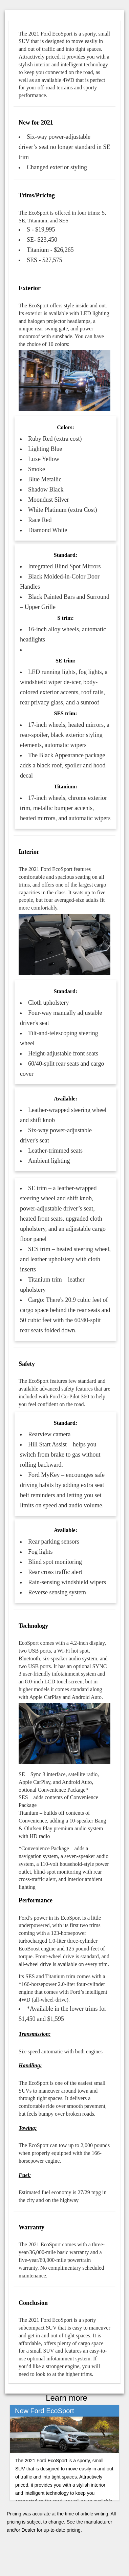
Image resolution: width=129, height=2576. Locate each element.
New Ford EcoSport (44, 2411)
